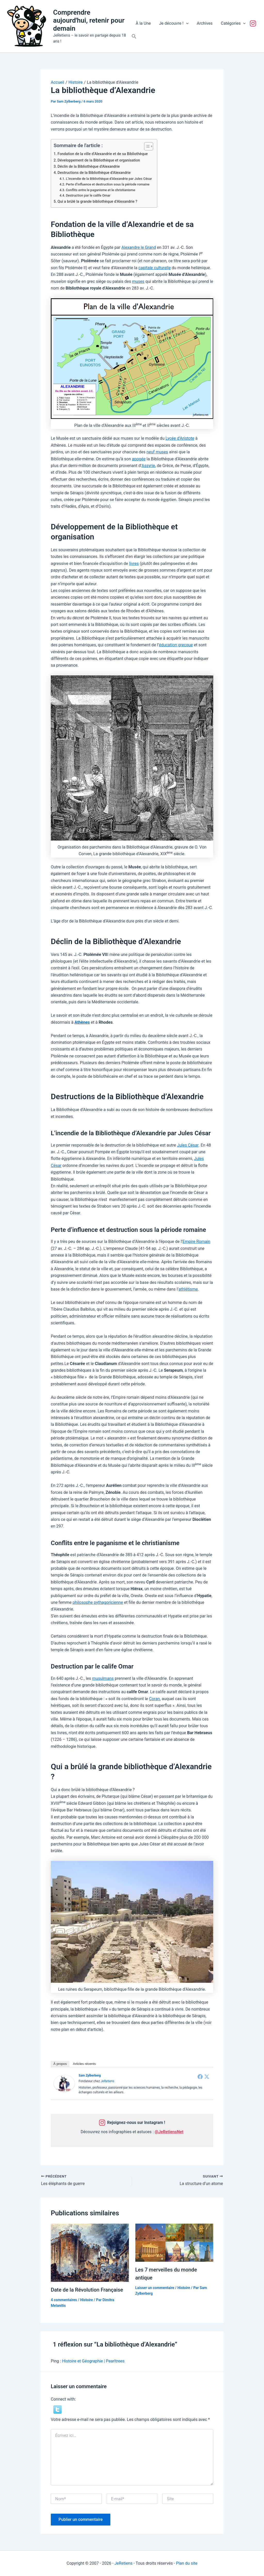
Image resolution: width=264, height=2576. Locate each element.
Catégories (233, 23)
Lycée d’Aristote (180, 438)
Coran (154, 1698)
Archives (204, 23)
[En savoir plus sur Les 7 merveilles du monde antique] (174, 2242)
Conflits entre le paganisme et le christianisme (100, 190)
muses (138, 281)
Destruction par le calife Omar (88, 195)
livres (134, 563)
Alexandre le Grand (138, 247)
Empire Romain (196, 1241)
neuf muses (157, 452)
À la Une (143, 23)
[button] (186, 23)
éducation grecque (176, 644)
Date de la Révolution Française (87, 2290)
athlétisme (188, 1289)
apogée (139, 458)
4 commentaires (64, 2300)
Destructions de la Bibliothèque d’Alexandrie (94, 173)
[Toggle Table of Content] (146, 146)
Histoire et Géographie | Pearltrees (93, 2360)
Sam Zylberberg (90, 2075)
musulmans (103, 1678)
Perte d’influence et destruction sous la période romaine (107, 184)
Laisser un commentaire (154, 2287)
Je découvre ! (173, 23)
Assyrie (148, 465)
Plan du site (186, 2563)
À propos (60, 2064)
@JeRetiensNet (169, 2131)
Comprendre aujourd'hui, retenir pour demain (89, 20)
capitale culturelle (154, 267)
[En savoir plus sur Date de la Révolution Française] (90, 2252)
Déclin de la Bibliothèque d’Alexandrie (88, 166)
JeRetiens (107, 2081)
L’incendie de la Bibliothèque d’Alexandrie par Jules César (109, 179)
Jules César (188, 1145)
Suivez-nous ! (254, 23)
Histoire (86, 2300)
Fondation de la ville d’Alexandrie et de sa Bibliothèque (102, 154)
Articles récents (84, 2064)
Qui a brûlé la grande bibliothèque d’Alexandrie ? (97, 201)
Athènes (82, 1022)
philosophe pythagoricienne (97, 1602)
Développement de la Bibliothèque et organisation (98, 160)
